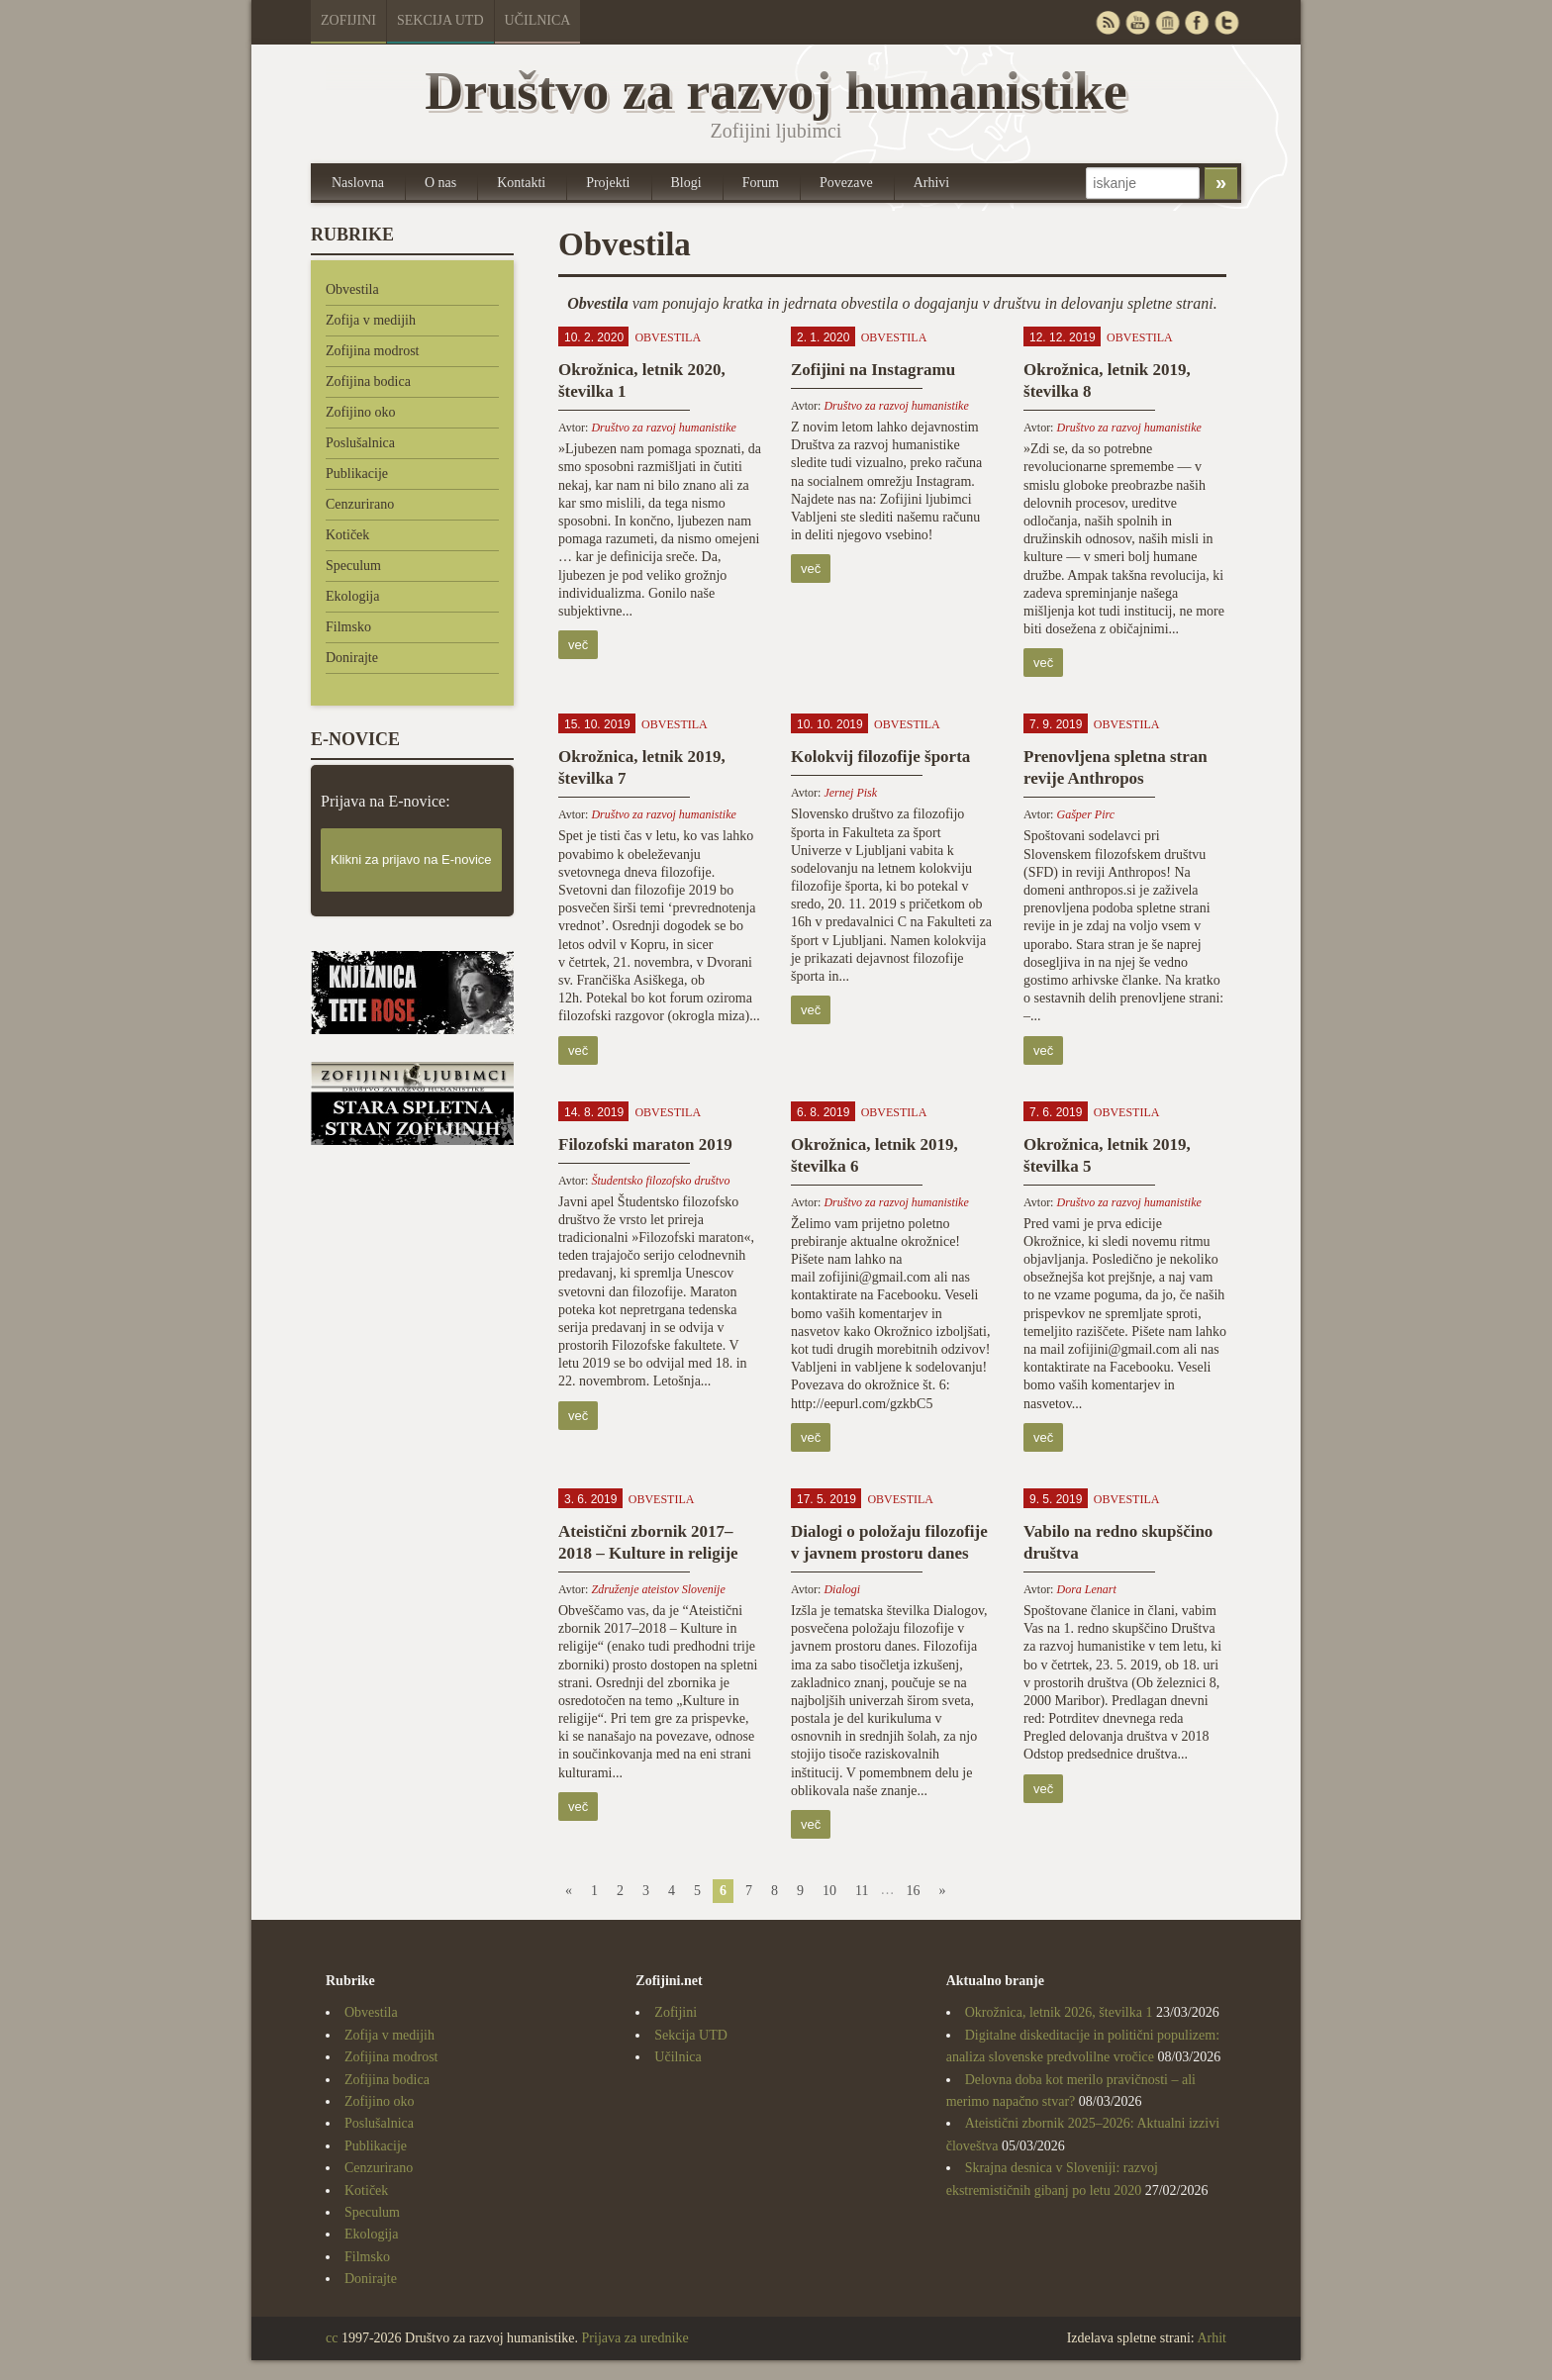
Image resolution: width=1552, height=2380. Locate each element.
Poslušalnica (360, 442)
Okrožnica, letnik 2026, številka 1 (1059, 2012)
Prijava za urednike (635, 2338)
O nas (440, 182)
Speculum (353, 565)
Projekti (608, 182)
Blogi (686, 182)
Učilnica (538, 20)
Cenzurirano (360, 504)
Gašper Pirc (1085, 814)
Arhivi (932, 182)
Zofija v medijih (371, 320)
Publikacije (357, 473)
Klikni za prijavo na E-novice (411, 859)
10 (829, 1890)
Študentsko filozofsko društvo (660, 1181)
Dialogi (842, 1589)
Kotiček (347, 534)
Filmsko (348, 626)
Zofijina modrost (373, 350)
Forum (760, 182)
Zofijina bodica (368, 381)
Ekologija (352, 596)
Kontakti (521, 182)
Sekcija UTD (440, 20)
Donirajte (352, 657)
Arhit (1211, 2338)
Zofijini (348, 20)
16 (913, 1890)
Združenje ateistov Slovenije (658, 1589)
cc (332, 2338)
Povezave (846, 182)
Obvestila (352, 289)
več (578, 644)
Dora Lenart (1086, 1589)
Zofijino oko (360, 412)
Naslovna (358, 182)
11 (861, 1890)
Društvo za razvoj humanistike (663, 427)
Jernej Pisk (850, 793)
